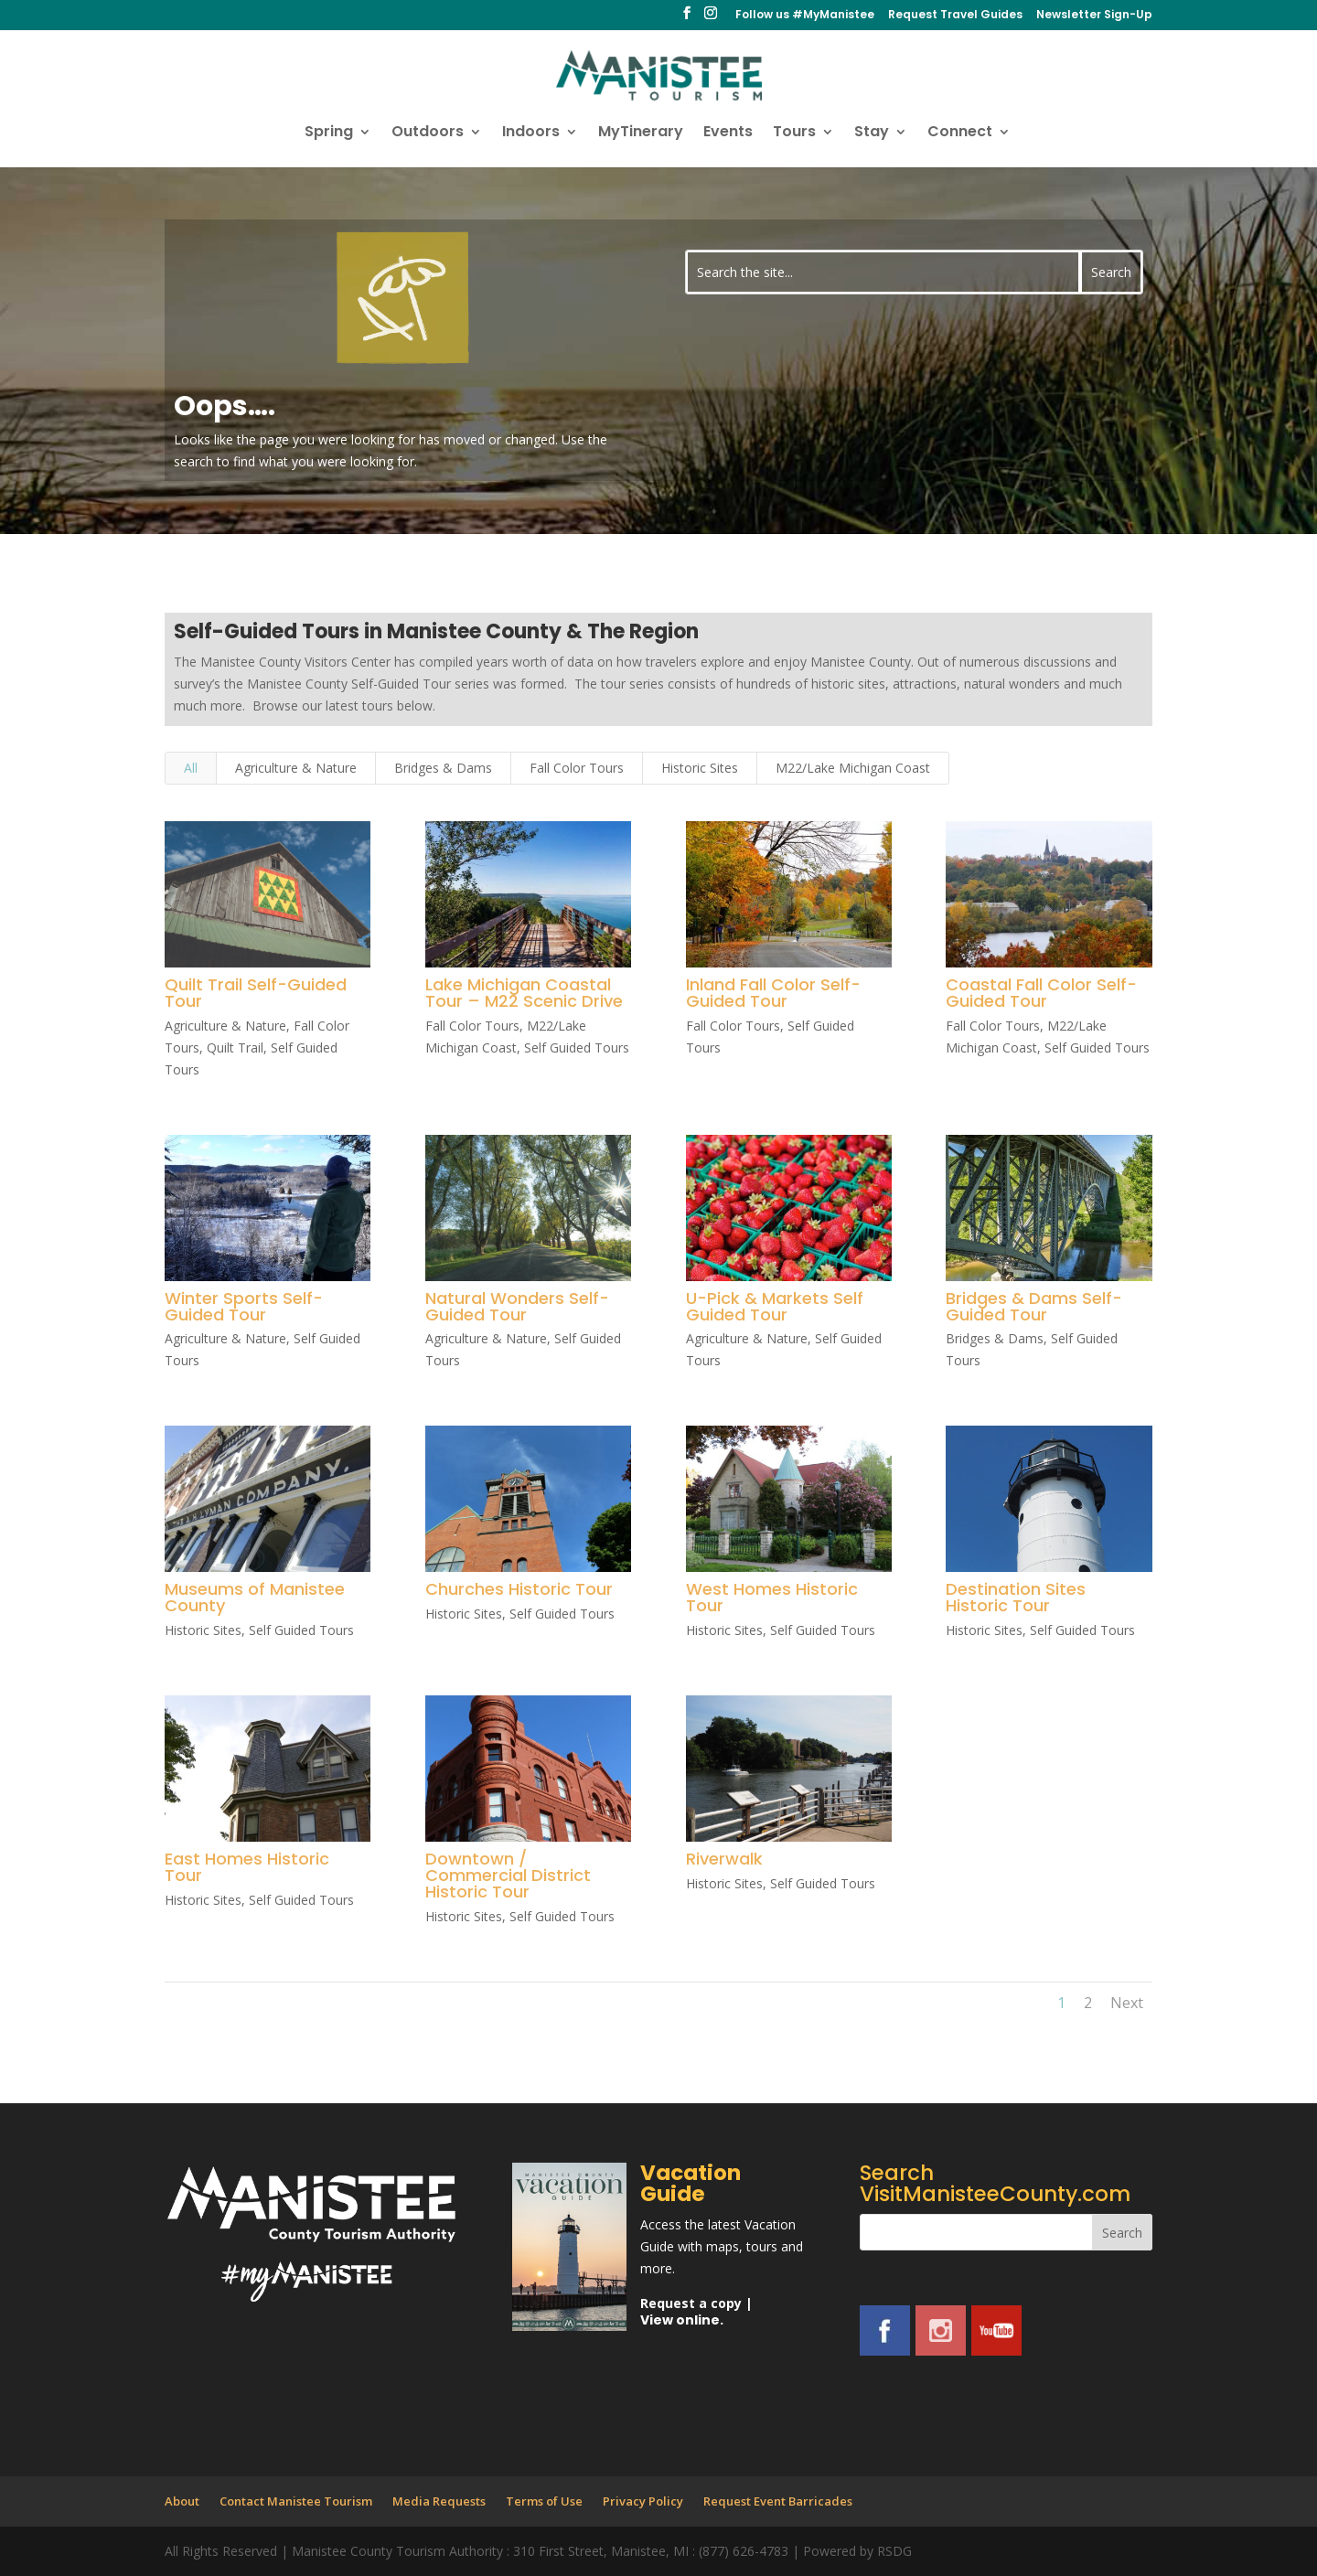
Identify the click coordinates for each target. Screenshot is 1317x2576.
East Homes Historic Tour (247, 1867)
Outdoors (427, 133)
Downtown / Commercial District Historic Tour (508, 1875)
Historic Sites (699, 767)
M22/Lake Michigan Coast (853, 767)
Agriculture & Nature (296, 767)
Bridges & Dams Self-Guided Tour (1034, 1306)
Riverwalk (723, 1858)
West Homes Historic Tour (771, 1597)
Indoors (531, 133)
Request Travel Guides (955, 15)
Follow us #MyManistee (804, 15)
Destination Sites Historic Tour (1016, 1597)
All (191, 767)
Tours (794, 133)
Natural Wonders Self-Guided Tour (517, 1306)
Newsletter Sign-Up (1094, 15)
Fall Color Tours (577, 767)
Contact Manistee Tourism (296, 2501)
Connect (959, 133)
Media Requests (439, 2501)
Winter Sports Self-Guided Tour (244, 1306)
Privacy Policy (643, 2501)
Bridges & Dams (443, 767)
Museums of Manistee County (255, 1597)
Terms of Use (544, 2501)
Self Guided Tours (576, 1047)
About (182, 2501)
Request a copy (691, 2303)
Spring (329, 133)
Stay (871, 133)
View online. (681, 2320)
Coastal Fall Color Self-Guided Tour (1041, 992)
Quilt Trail (235, 1047)
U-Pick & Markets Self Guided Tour (773, 1306)
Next (1126, 2003)
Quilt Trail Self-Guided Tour (256, 992)
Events (728, 133)
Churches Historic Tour (519, 1588)
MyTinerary (640, 133)
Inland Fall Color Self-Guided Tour (772, 992)
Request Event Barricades (777, 2501)
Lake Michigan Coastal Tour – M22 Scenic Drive (524, 992)
